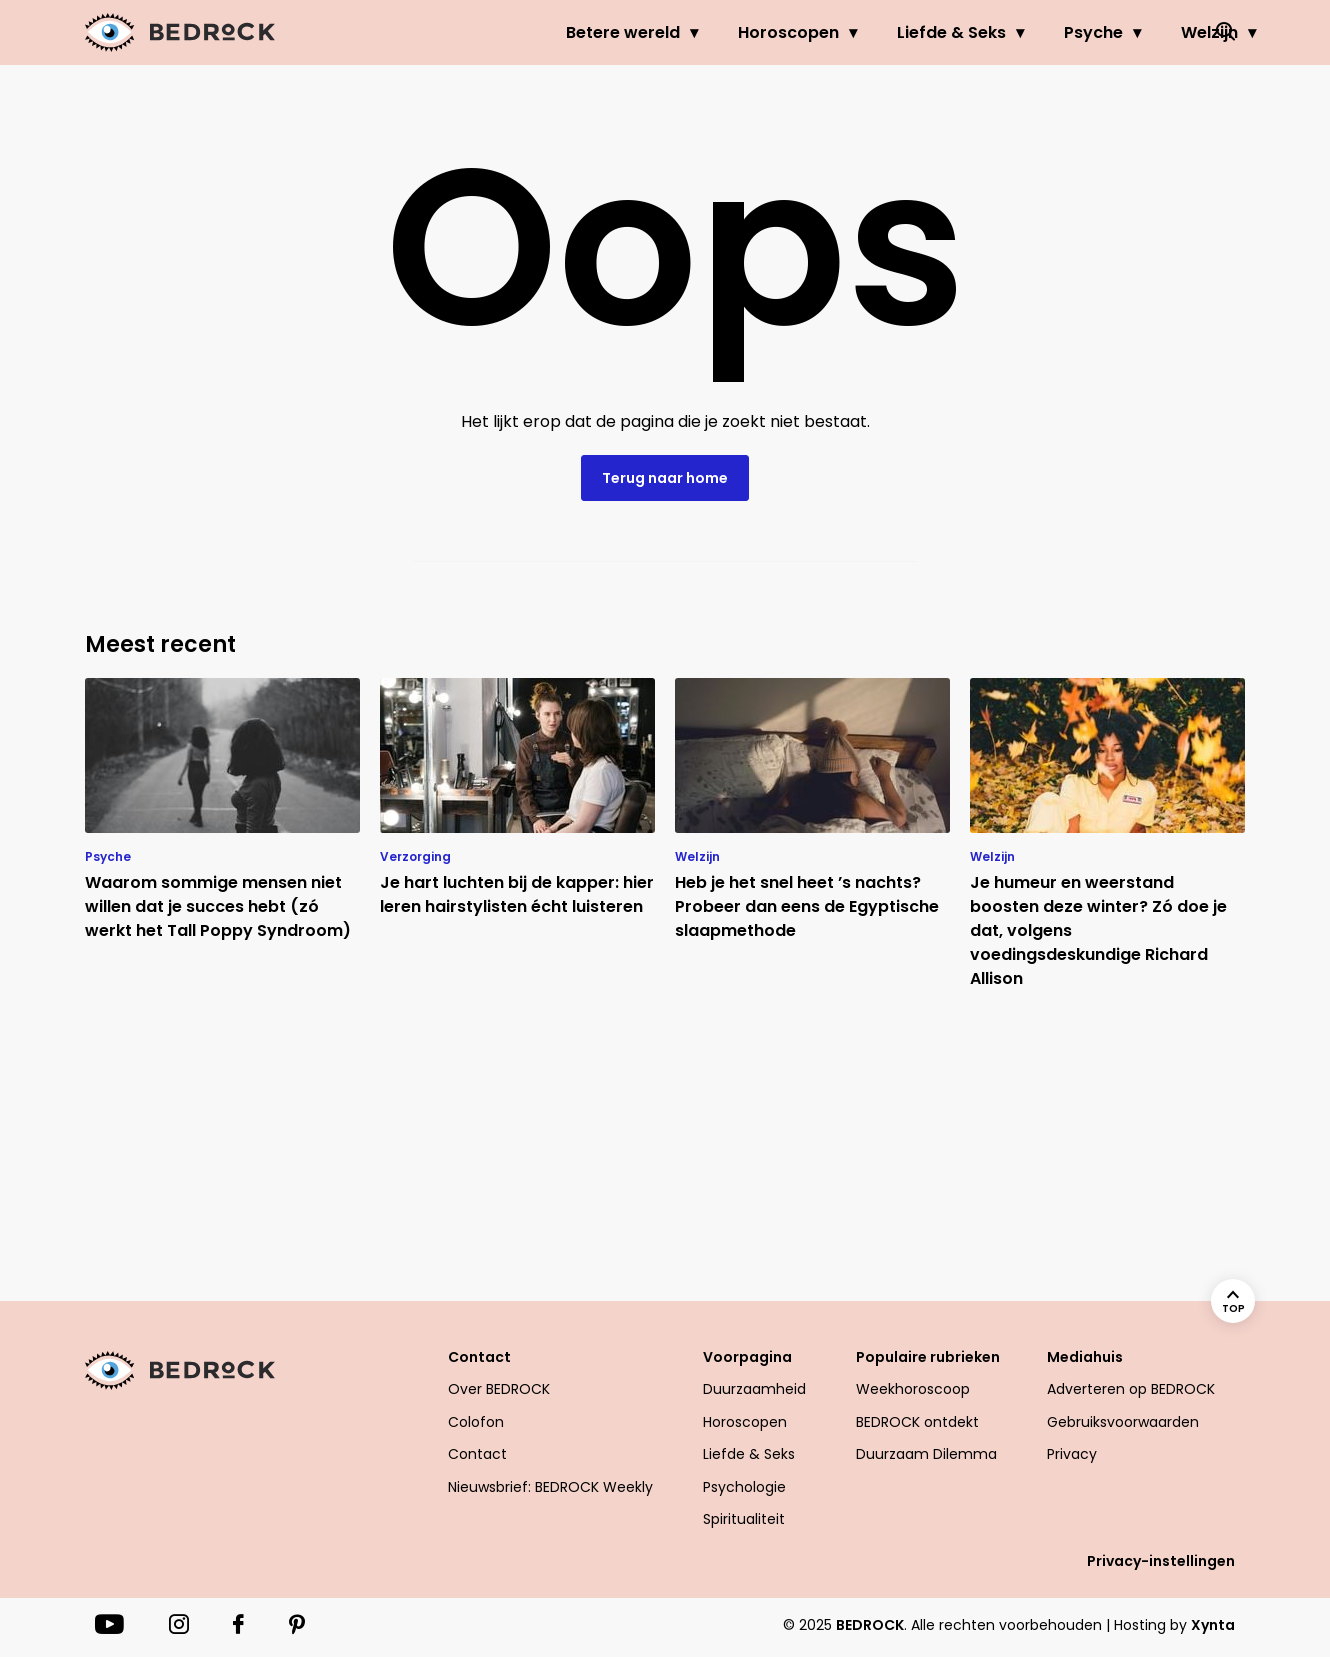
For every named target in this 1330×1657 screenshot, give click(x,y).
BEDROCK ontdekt (917, 1422)
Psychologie (744, 1487)
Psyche (1012, 32)
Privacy (1072, 1454)
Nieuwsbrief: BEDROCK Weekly (550, 1487)
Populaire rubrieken (928, 1357)
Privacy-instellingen (1161, 1561)
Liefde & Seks (870, 32)
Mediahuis (1085, 1357)
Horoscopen (707, 32)
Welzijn (1128, 32)
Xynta (1213, 1625)
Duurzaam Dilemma (926, 1454)
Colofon (476, 1422)
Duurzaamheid (754, 1389)
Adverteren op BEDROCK (1131, 1389)
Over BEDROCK (499, 1389)
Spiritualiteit (744, 1519)
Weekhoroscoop (913, 1389)
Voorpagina (747, 1357)
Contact (479, 1357)
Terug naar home (665, 478)
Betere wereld (542, 32)
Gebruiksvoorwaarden (1123, 1422)
